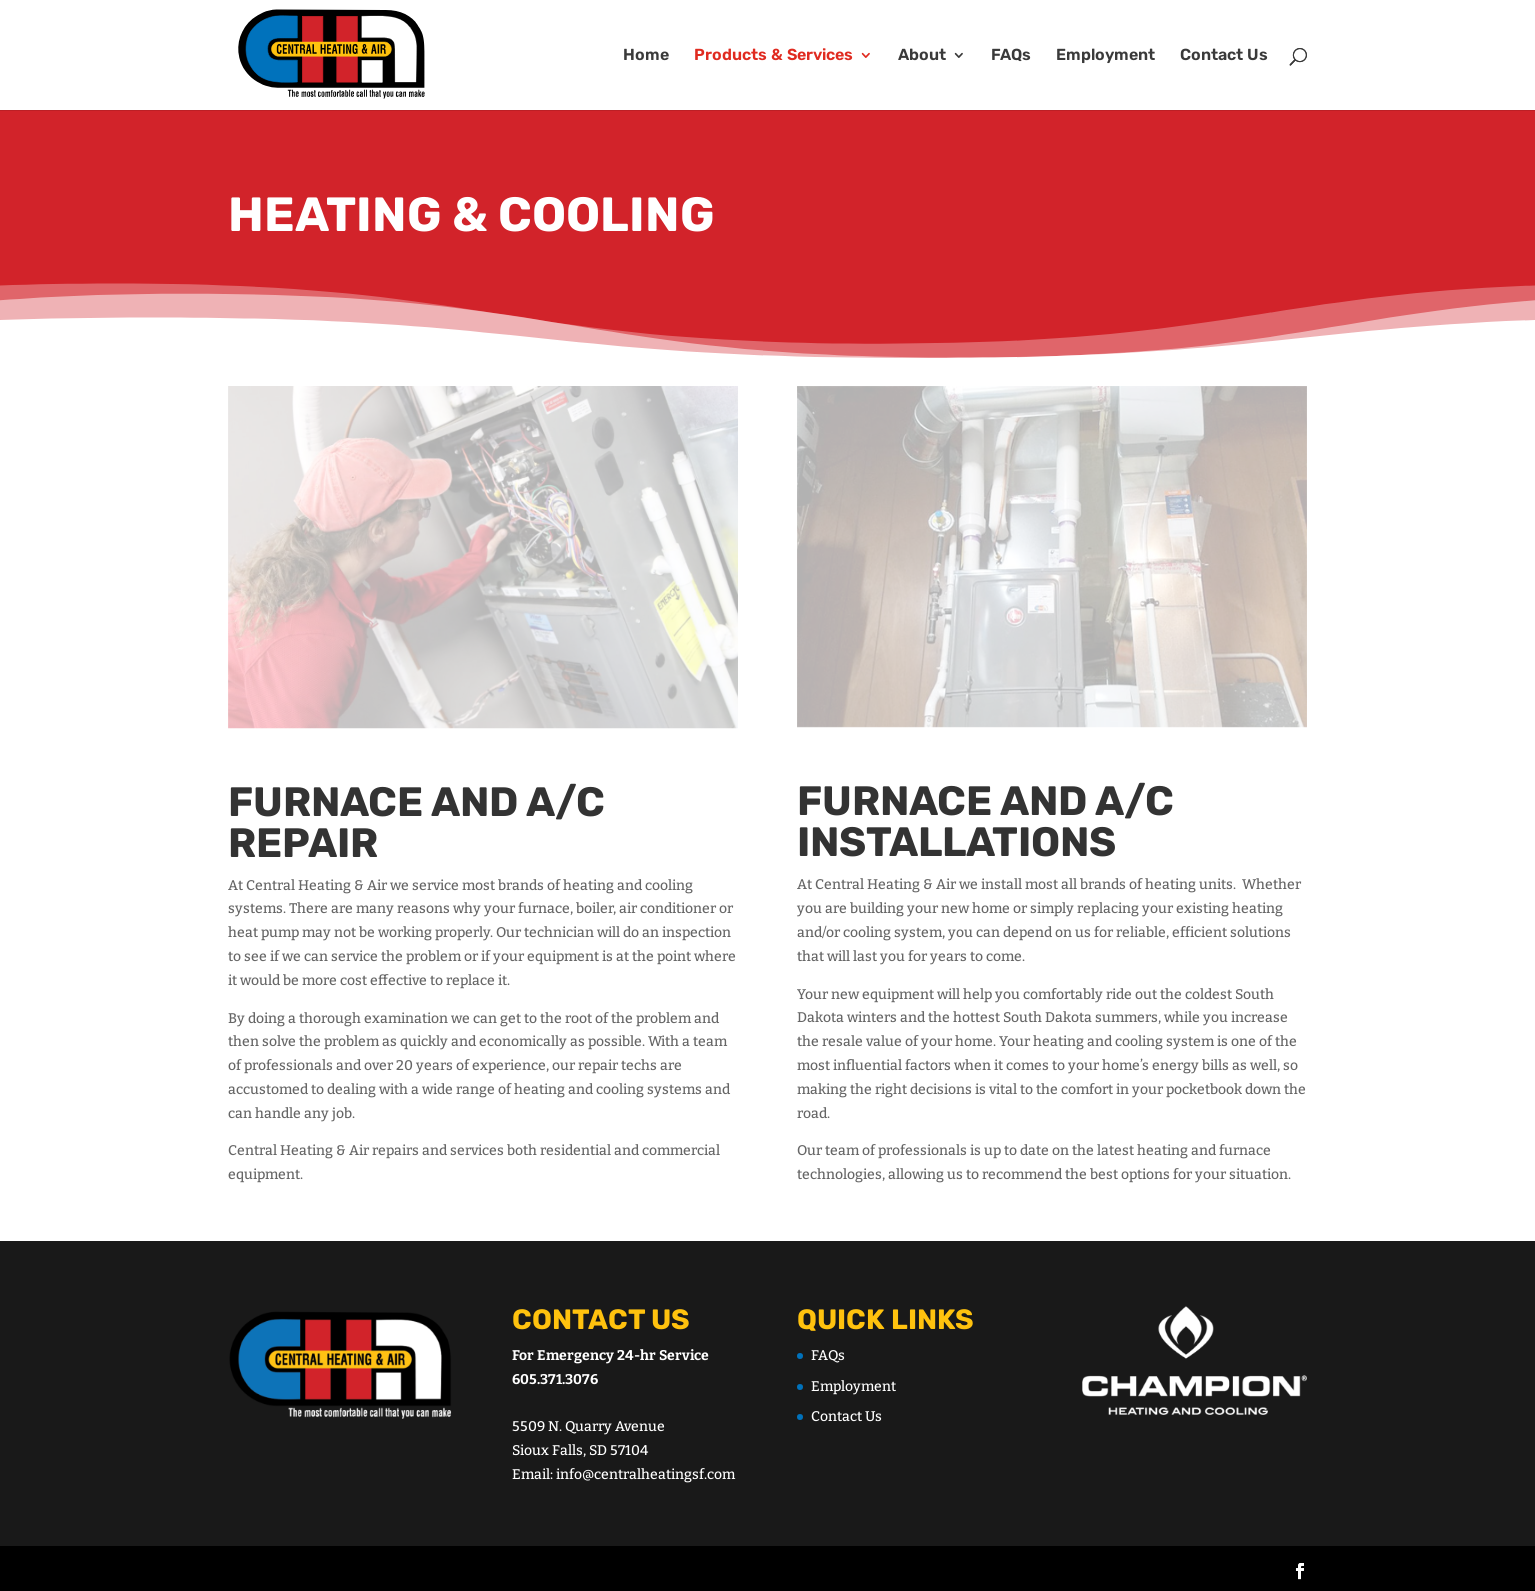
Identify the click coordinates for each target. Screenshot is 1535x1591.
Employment (1105, 56)
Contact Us (1224, 56)
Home (646, 56)
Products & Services (773, 56)
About (922, 56)
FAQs (1011, 56)
